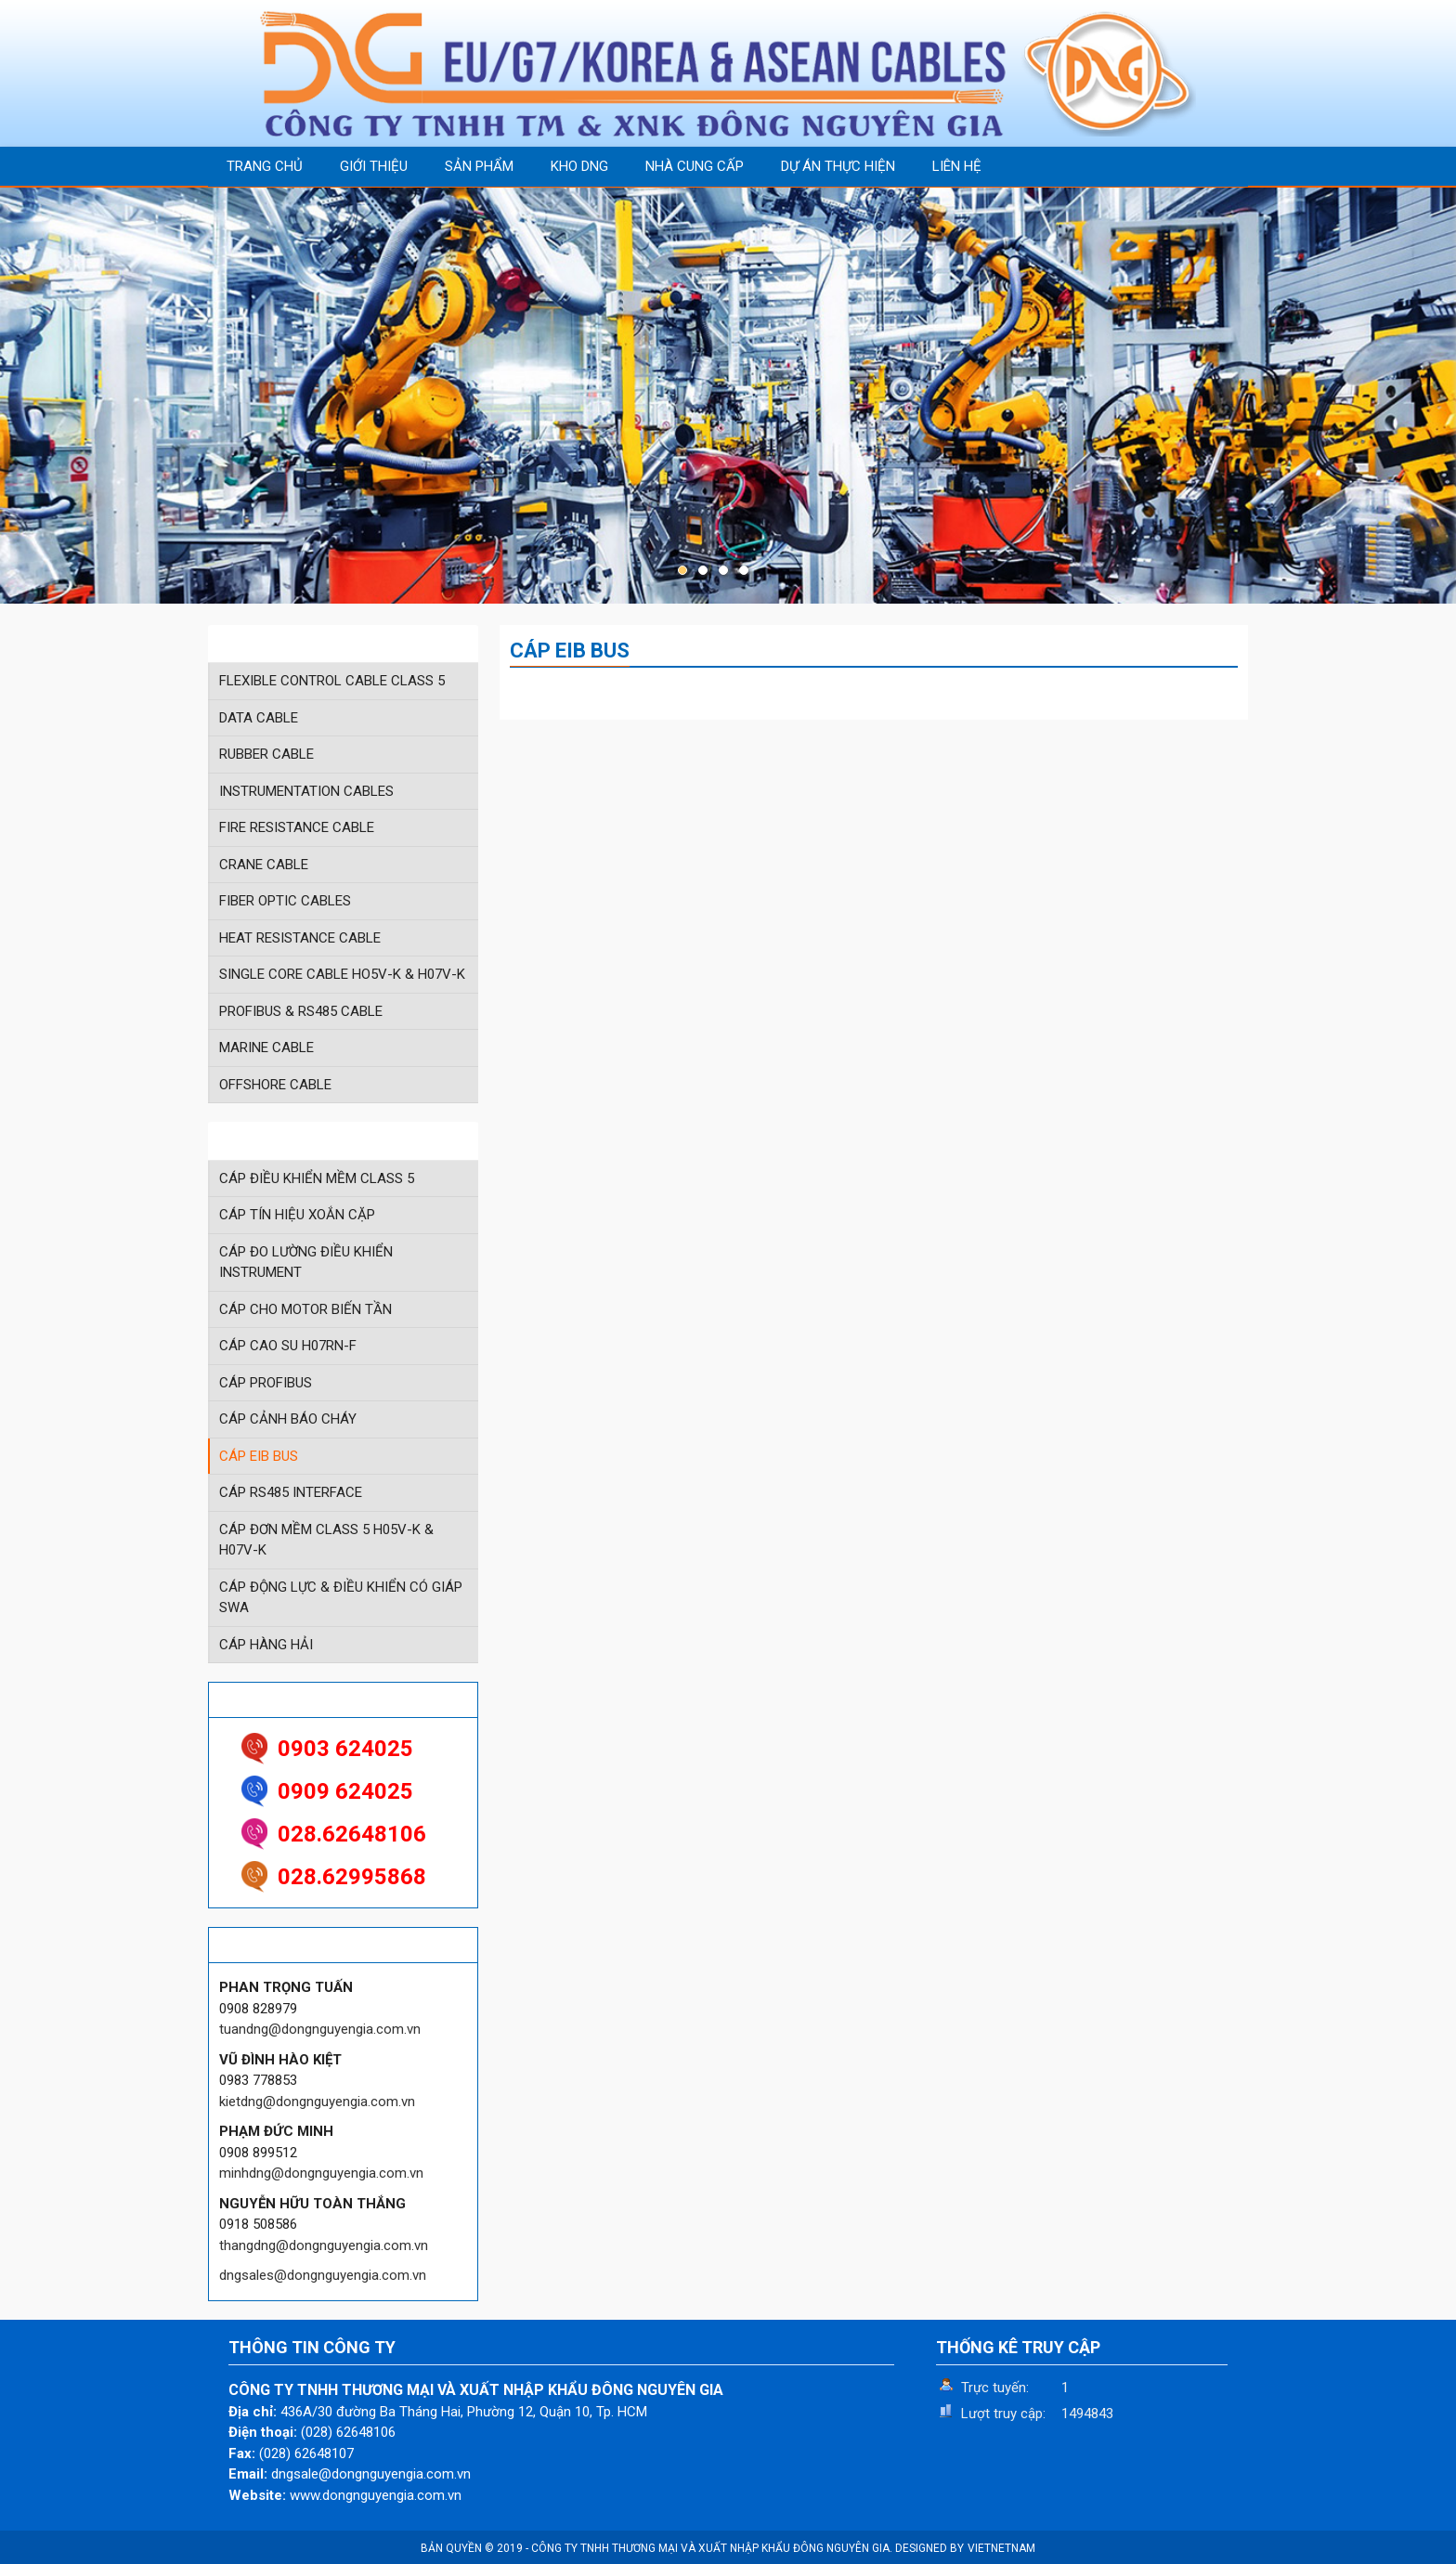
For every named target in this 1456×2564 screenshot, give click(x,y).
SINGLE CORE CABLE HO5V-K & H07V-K (342, 974)
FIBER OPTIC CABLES (285, 900)
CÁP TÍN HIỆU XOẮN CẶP (297, 1214)
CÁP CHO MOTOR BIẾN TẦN (305, 1309)
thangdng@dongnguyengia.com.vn (323, 2245)
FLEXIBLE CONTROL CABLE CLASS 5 (332, 680)
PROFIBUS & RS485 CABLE (301, 1011)
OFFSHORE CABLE (275, 1084)
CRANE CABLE (263, 864)
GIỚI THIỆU (374, 166)
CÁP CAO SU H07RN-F (288, 1345)
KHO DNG (579, 166)
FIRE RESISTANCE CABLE (296, 827)
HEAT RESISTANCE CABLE (300, 938)
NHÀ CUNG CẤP (694, 166)
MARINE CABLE (266, 1047)
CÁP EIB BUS (258, 1456)
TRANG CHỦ (265, 166)
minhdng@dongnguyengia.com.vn (321, 2173)
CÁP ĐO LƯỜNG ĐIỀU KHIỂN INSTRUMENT (306, 1262)
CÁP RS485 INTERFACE (290, 1492)
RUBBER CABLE (266, 754)
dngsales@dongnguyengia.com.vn (322, 2275)
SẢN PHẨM (479, 166)
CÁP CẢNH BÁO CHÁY (288, 1419)
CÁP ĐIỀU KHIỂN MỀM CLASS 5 (316, 1178)
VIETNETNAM (1001, 2548)
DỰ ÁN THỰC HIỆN (838, 166)
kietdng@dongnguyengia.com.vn (317, 2101)
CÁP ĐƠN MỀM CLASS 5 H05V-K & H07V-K (326, 1540)
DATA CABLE (258, 717)
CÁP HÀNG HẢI (266, 1644)
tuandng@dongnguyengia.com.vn (320, 2029)
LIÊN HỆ (957, 166)
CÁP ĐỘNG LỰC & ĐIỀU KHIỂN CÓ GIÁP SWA (340, 1598)
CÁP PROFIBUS (265, 1382)
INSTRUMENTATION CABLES (306, 791)
